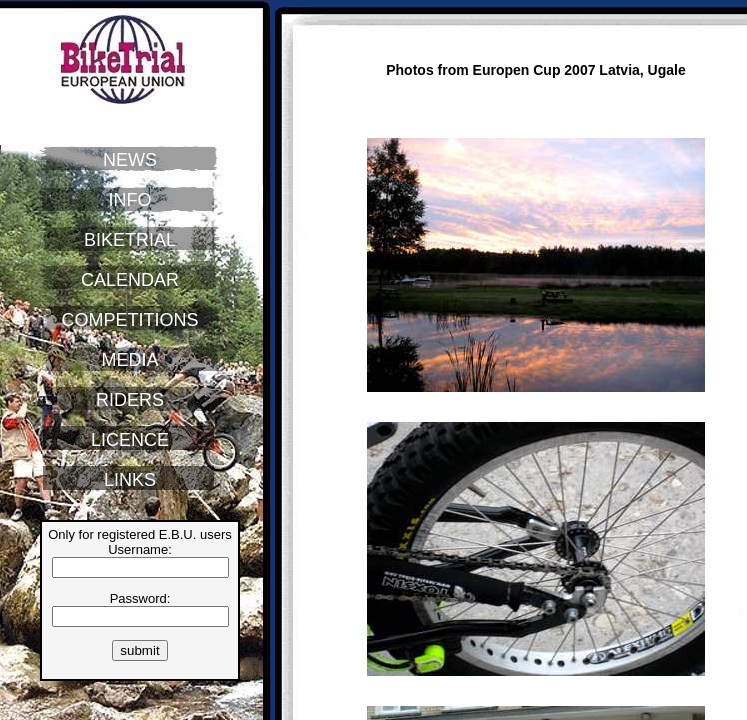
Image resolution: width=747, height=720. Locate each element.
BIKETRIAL (130, 240)
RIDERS (130, 400)
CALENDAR (130, 280)
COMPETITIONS (129, 320)
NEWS (130, 160)
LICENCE (130, 440)
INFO (130, 200)
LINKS (130, 480)
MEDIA (129, 360)
